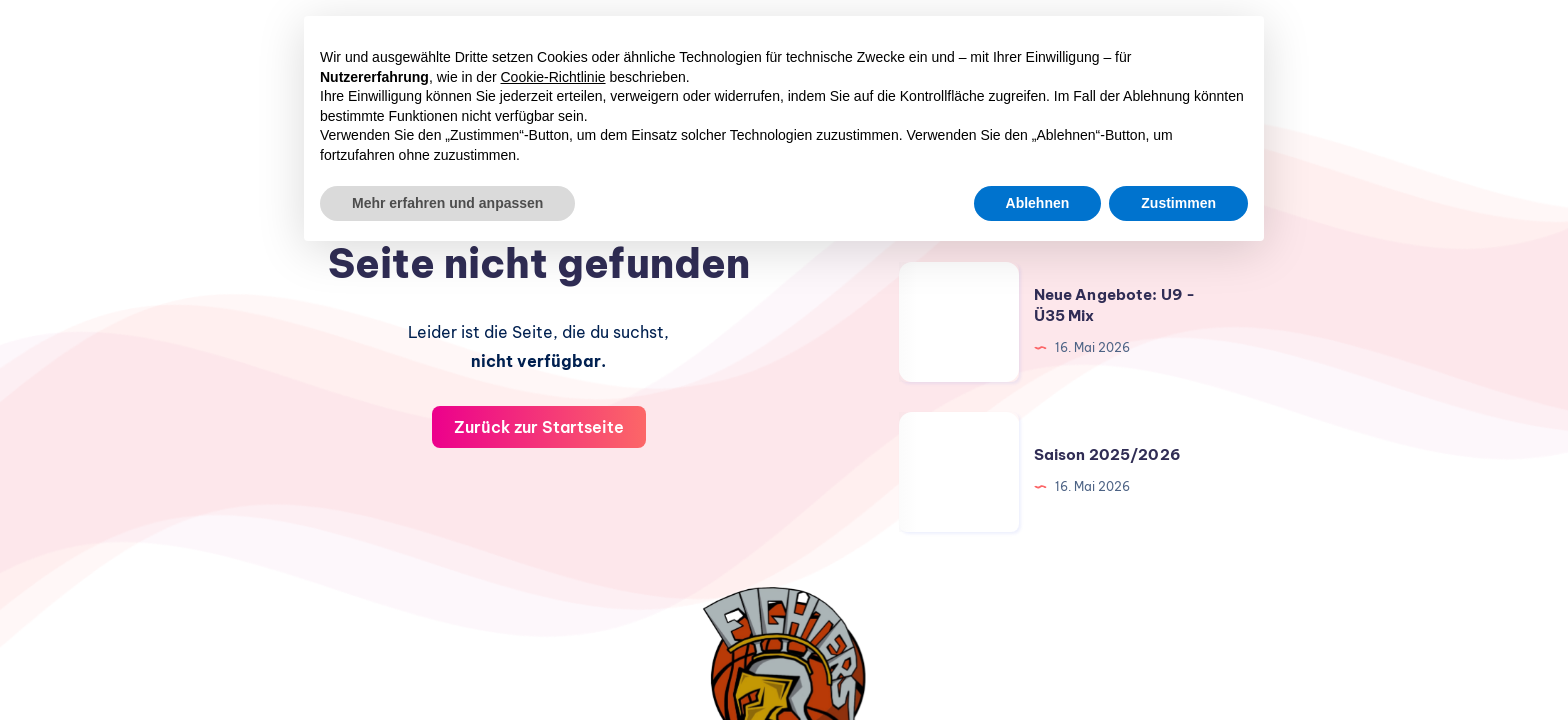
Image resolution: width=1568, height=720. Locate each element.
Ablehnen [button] (1038, 203)
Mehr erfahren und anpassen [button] (447, 203)
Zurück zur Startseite (539, 427)
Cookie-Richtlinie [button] (553, 77)
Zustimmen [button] (1178, 203)
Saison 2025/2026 (1107, 454)
